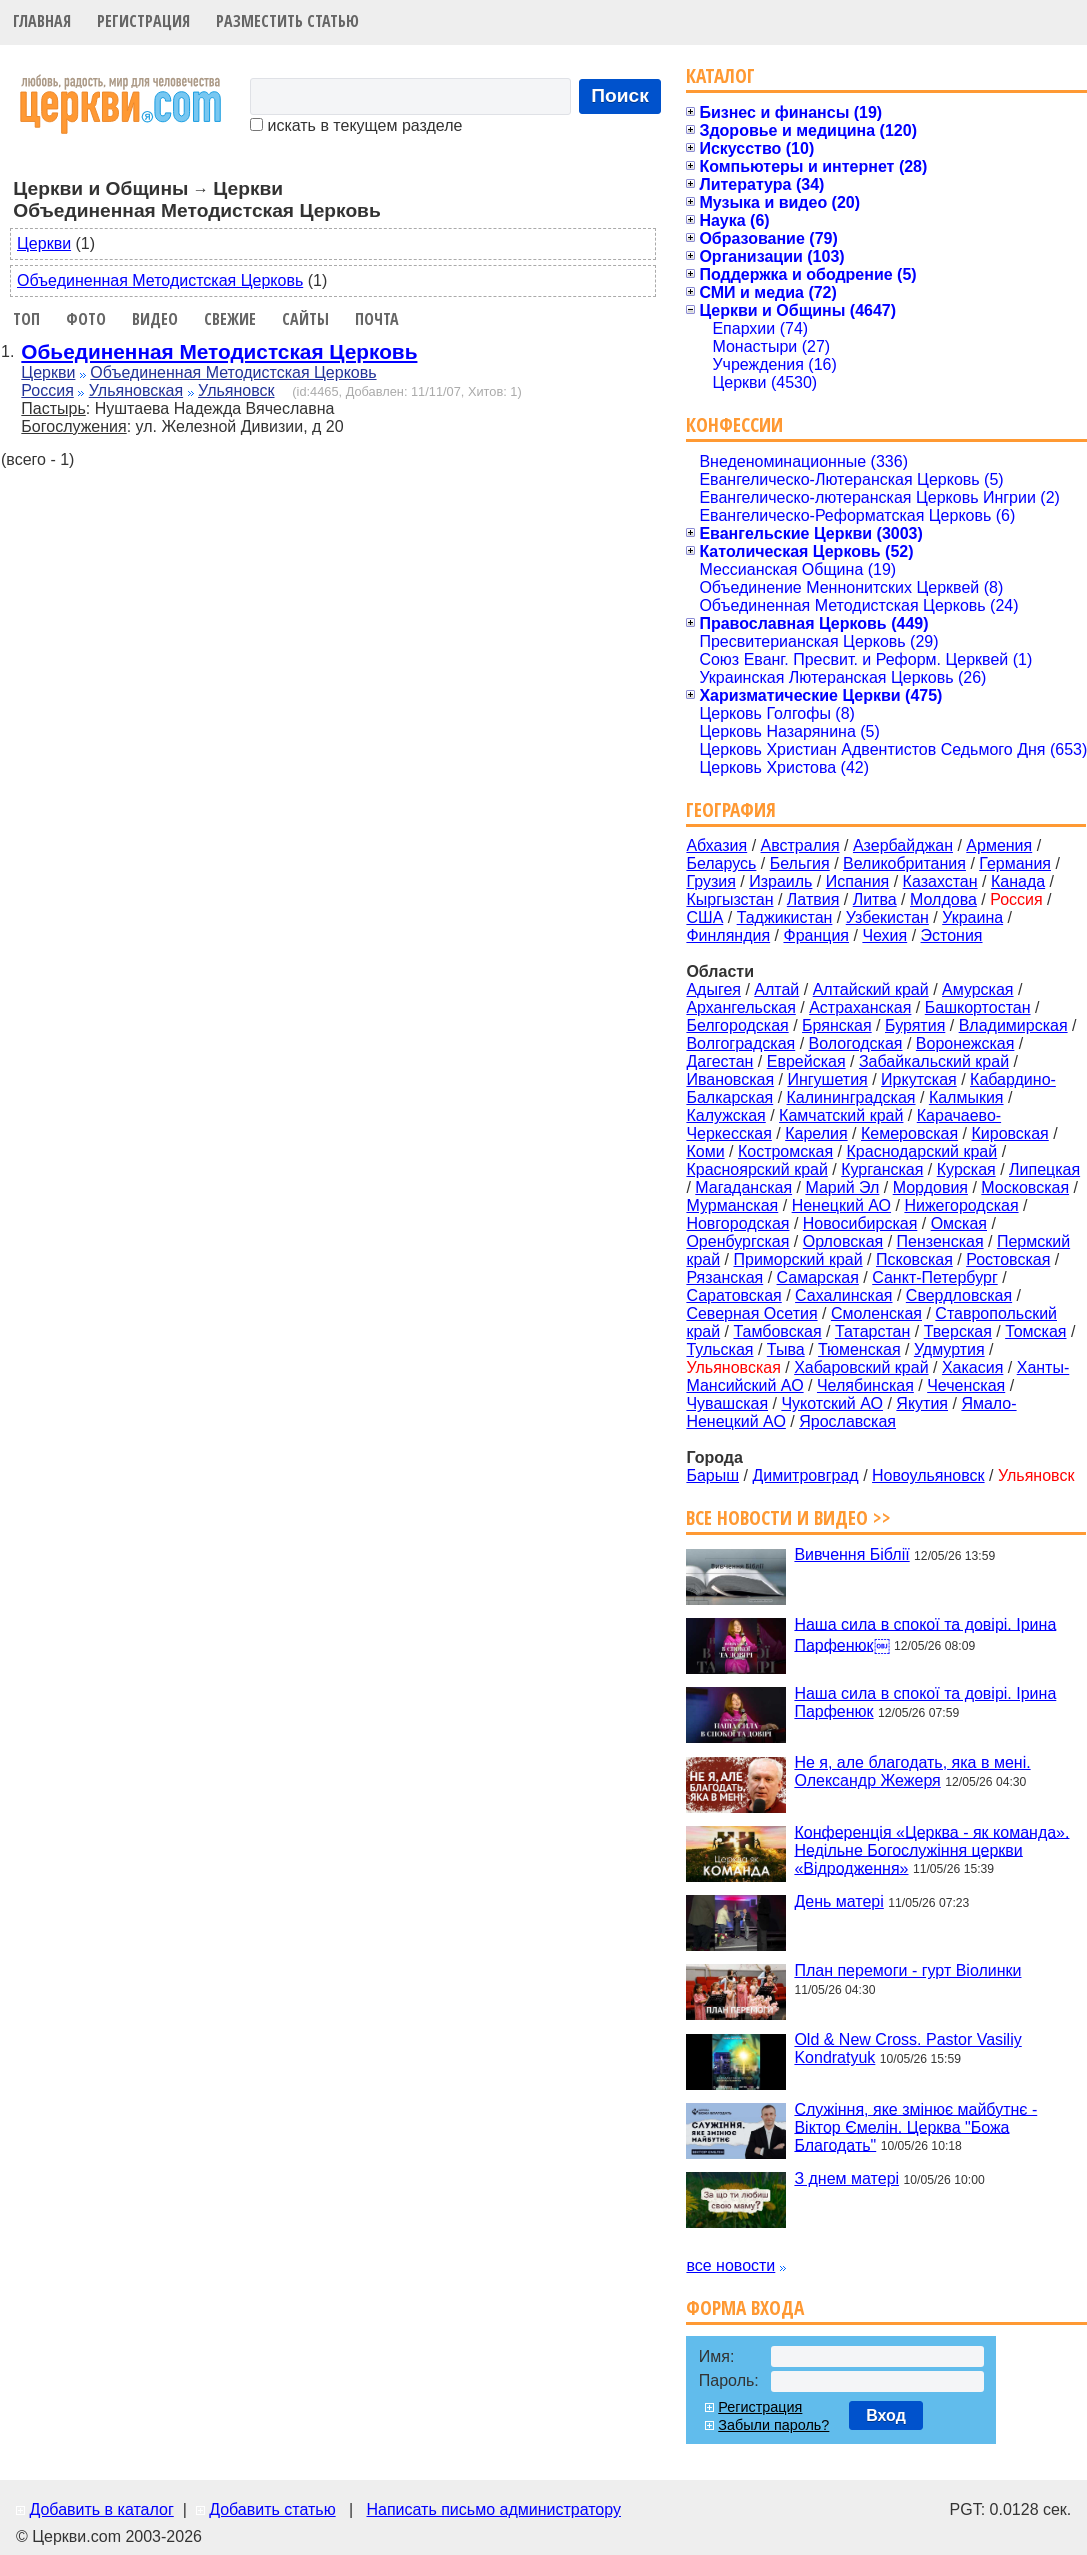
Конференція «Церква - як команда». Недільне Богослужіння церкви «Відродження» (931, 1849)
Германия (1015, 863)
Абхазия (716, 845)
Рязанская (724, 1277)
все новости (730, 2265)
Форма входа (745, 2307)
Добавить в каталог (101, 2509)
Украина (972, 917)
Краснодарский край (922, 1151)
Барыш (712, 1475)
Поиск (620, 95)
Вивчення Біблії (851, 1554)
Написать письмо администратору (493, 2509)
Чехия (884, 935)
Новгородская (737, 1223)
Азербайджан (903, 845)
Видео (155, 319)
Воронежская (965, 1043)
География (731, 809)
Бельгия (800, 863)
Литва (875, 899)
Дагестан (719, 1061)
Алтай (776, 989)
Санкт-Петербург (934, 1277)
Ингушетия (827, 1079)
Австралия (800, 845)
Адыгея (713, 989)
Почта (377, 319)
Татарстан (872, 1331)
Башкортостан (978, 1007)
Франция (816, 935)
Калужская (725, 1115)
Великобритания (904, 863)
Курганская (882, 1169)
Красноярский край (756, 1169)
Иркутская (919, 1079)
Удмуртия (949, 1349)
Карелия (816, 1133)
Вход (886, 2415)
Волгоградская (740, 1043)
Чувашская (727, 1403)
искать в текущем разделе (356, 125)
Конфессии (734, 424)
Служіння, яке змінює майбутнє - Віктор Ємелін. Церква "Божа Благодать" (915, 2126)
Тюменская (859, 1349)
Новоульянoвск (928, 1475)
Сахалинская (843, 1295)
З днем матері (846, 2178)
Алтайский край (871, 989)
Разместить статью (287, 21)
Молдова (943, 899)
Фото (86, 319)
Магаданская (743, 1187)
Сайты (305, 319)
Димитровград (805, 1475)
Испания (858, 881)
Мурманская (732, 1205)
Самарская (818, 1277)
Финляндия (728, 935)
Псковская (914, 1259)
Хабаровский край (861, 1367)
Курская (966, 1169)
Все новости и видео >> (788, 1517)
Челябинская (865, 1385)
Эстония (952, 935)
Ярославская (847, 1421)
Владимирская (1013, 1025)
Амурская (977, 989)
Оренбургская (737, 1241)
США (704, 917)
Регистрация (143, 21)
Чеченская (966, 1385)
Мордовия (930, 1187)
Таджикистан (785, 917)
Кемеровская (909, 1133)
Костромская (785, 1151)
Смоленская (876, 1313)
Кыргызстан (729, 899)
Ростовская (1008, 1259)
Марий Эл (842, 1187)
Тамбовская (777, 1331)
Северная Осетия (751, 1313)
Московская (1025, 1187)
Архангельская (740, 1007)
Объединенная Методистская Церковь (160, 280)
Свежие (230, 319)
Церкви (44, 243)
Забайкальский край (934, 1061)
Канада (1018, 881)
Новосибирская (860, 1223)
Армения (999, 845)
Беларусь (721, 863)
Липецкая (1044, 1169)
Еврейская (806, 1061)
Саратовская (733, 1295)
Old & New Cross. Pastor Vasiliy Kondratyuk (907, 2048)
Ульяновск (236, 390)
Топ (26, 319)
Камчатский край (841, 1115)
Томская (1035, 1331)
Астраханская (860, 1007)
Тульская (719, 1349)
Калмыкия (966, 1097)
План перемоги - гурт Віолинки (907, 1970)
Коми (705, 1151)
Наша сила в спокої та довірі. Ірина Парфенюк (925, 1702)
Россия (47, 390)
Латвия (813, 899)
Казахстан (940, 881)
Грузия (710, 881)
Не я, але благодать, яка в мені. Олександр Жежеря (912, 1771)
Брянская (837, 1025)
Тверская (958, 1331)
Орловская (843, 1241)
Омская (959, 1223)
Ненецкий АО (841, 1205)
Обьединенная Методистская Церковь (219, 351)
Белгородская (737, 1025)
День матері (838, 1901)
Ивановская (730, 1079)
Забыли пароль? (773, 2425)
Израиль (780, 881)
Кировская (1009, 1133)
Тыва (786, 1349)
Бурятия (915, 1025)
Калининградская (851, 1097)
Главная (42, 21)
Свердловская (959, 1295)
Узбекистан (887, 917)
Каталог (720, 75)
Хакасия (972, 1367)
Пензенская (940, 1241)
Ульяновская (136, 390)
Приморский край (797, 1259)
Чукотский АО (832, 1403)
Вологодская (856, 1043)
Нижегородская (961, 1205)
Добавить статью (272, 2509)
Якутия (922, 1403)
